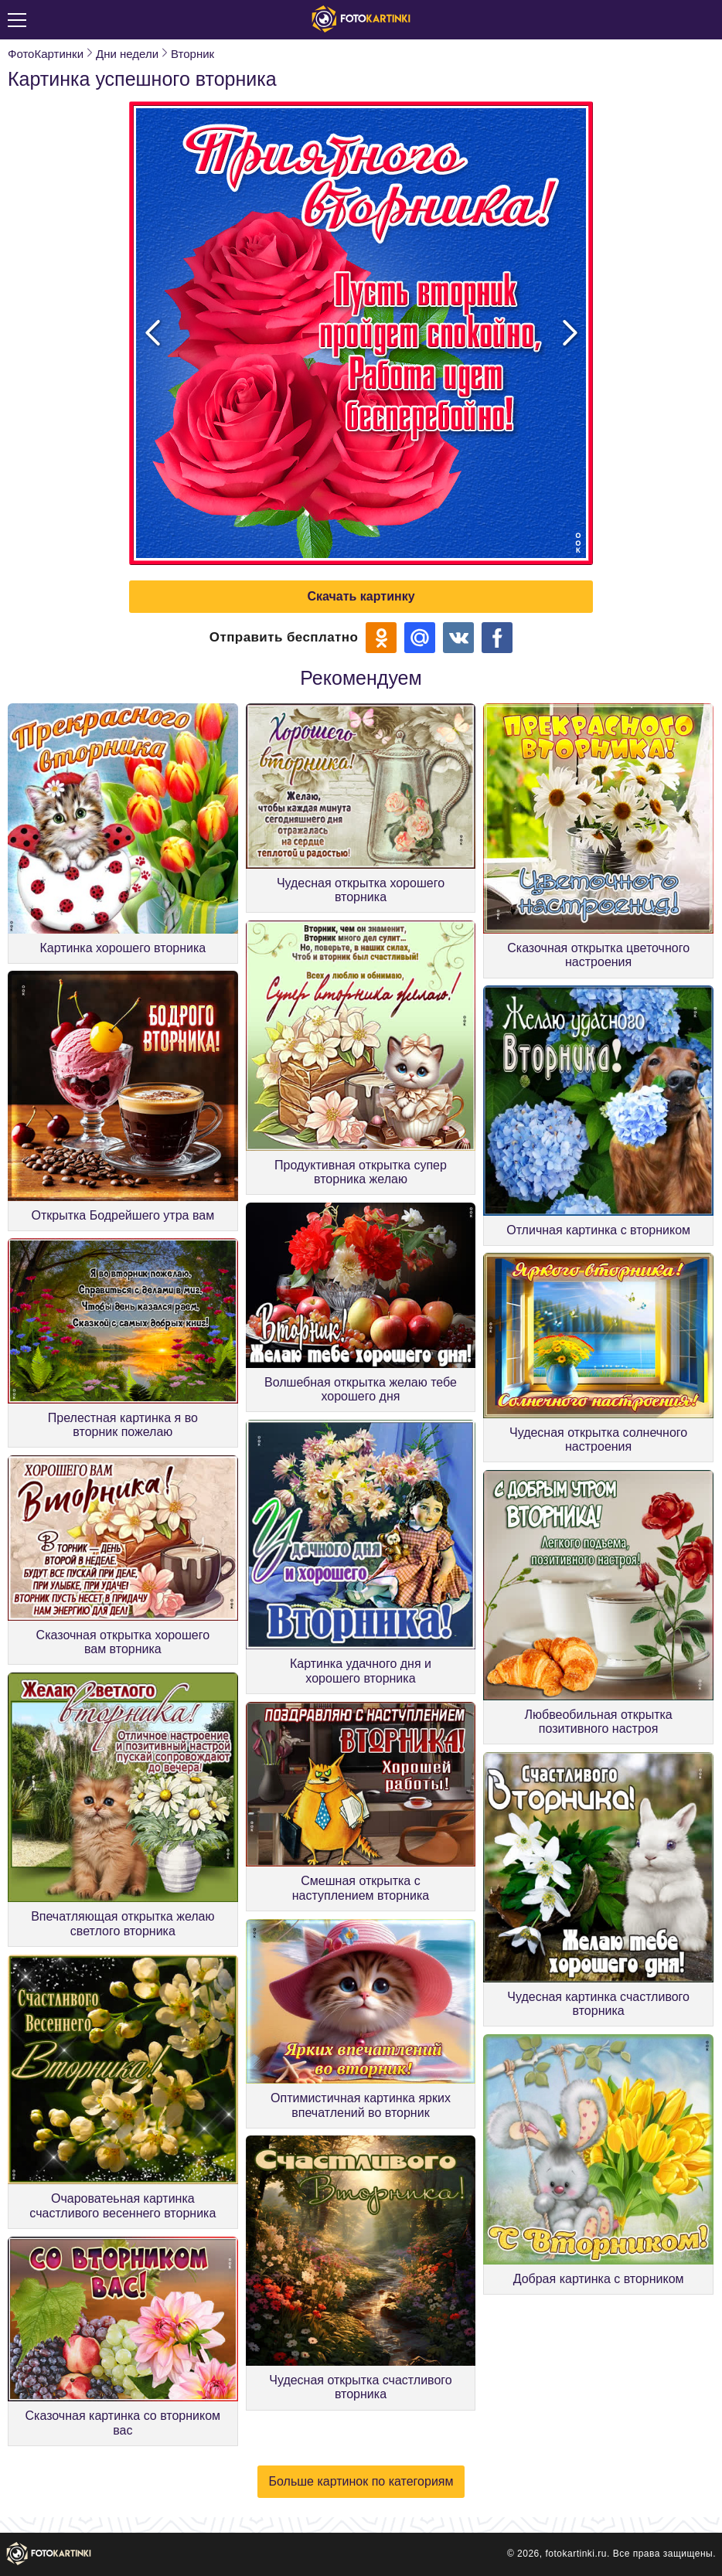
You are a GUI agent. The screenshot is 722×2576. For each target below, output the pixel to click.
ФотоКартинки (45, 53)
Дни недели (127, 53)
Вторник (192, 53)
